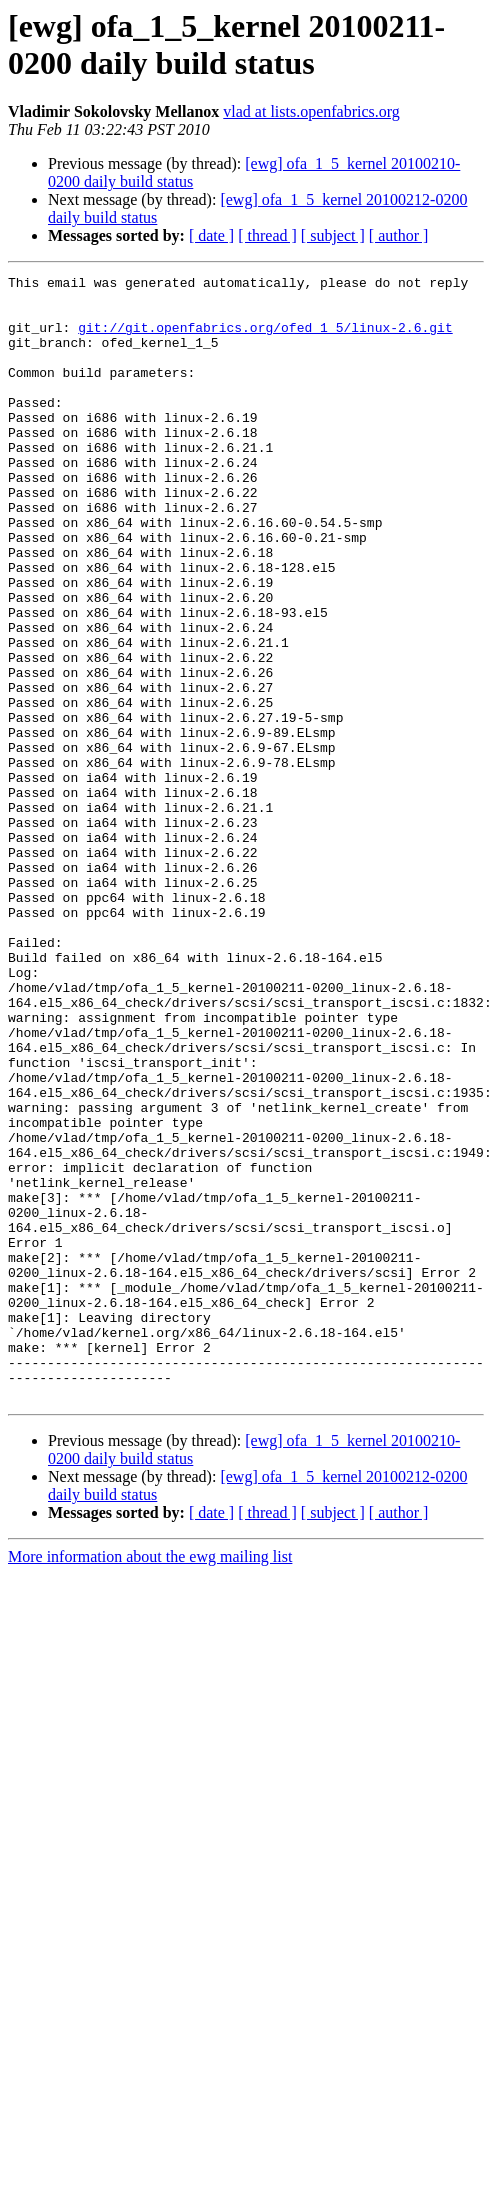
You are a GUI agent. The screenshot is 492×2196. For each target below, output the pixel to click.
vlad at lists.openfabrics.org (311, 111)
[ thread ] (267, 235)
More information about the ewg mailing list (150, 1781)
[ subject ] (333, 235)
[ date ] (211, 235)
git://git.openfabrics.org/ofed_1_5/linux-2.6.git (265, 339)
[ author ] (399, 235)
